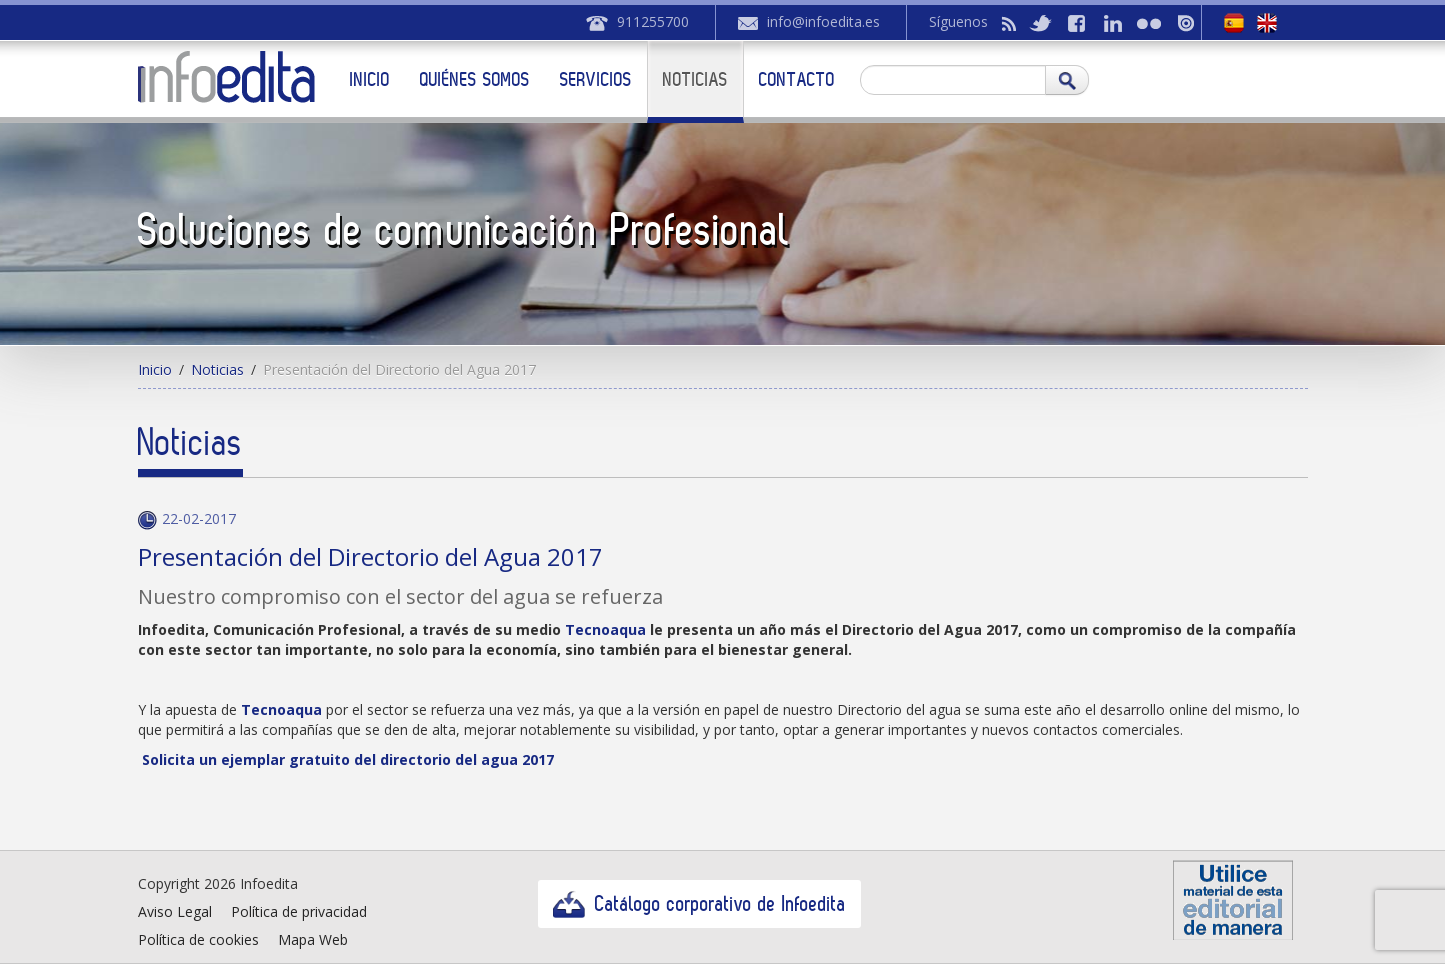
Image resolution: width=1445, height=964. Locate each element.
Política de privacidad (299, 911)
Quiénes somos (475, 79)
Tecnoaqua (283, 709)
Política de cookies (198, 939)
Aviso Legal (175, 911)
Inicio (370, 79)
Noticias (695, 79)
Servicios (596, 79)
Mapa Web (313, 939)
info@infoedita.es (823, 21)
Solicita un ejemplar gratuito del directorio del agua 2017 (346, 759)
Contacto (797, 79)
